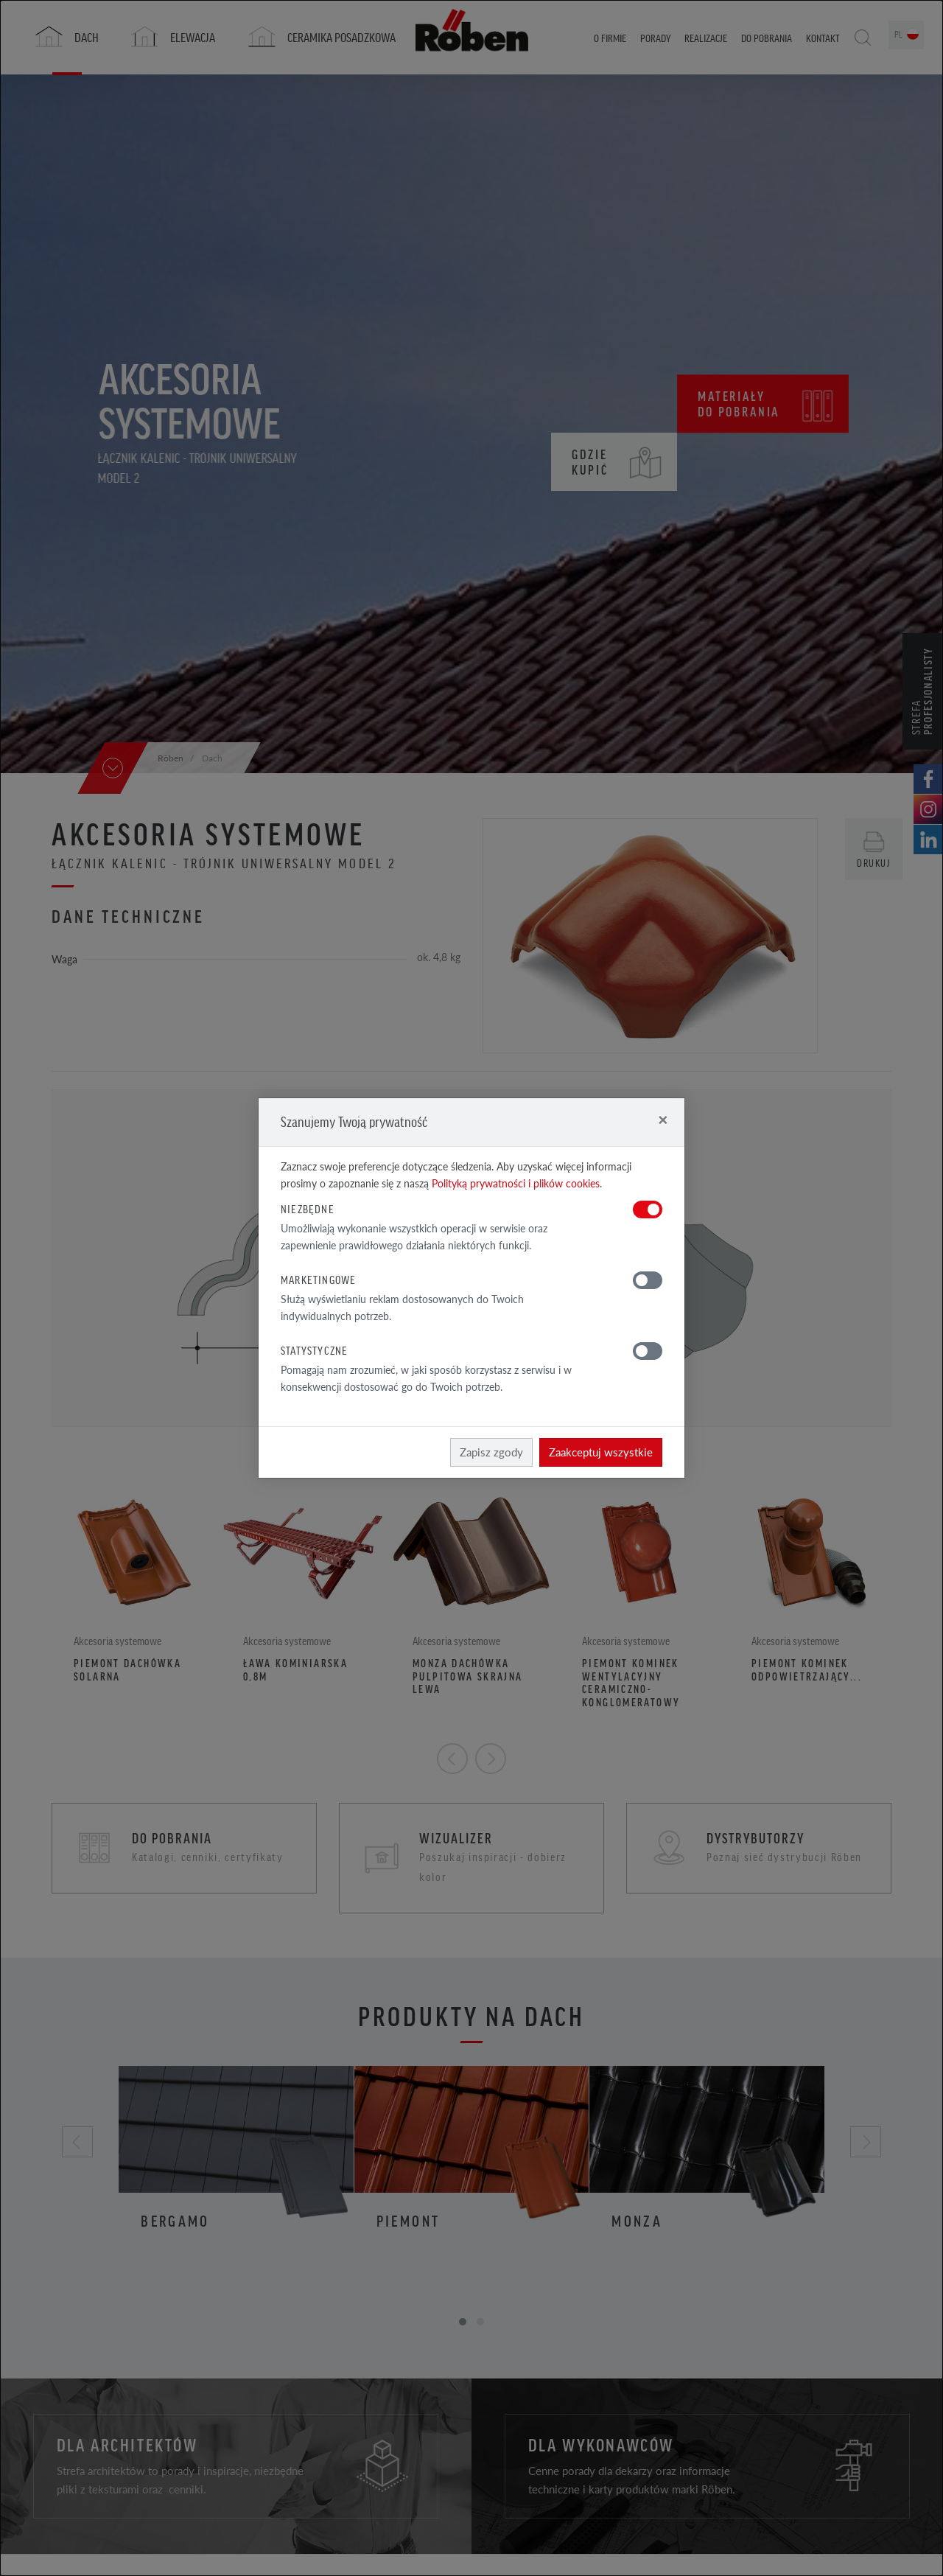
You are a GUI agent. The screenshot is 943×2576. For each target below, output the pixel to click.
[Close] (662, 1119)
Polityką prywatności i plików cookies (516, 1183)
